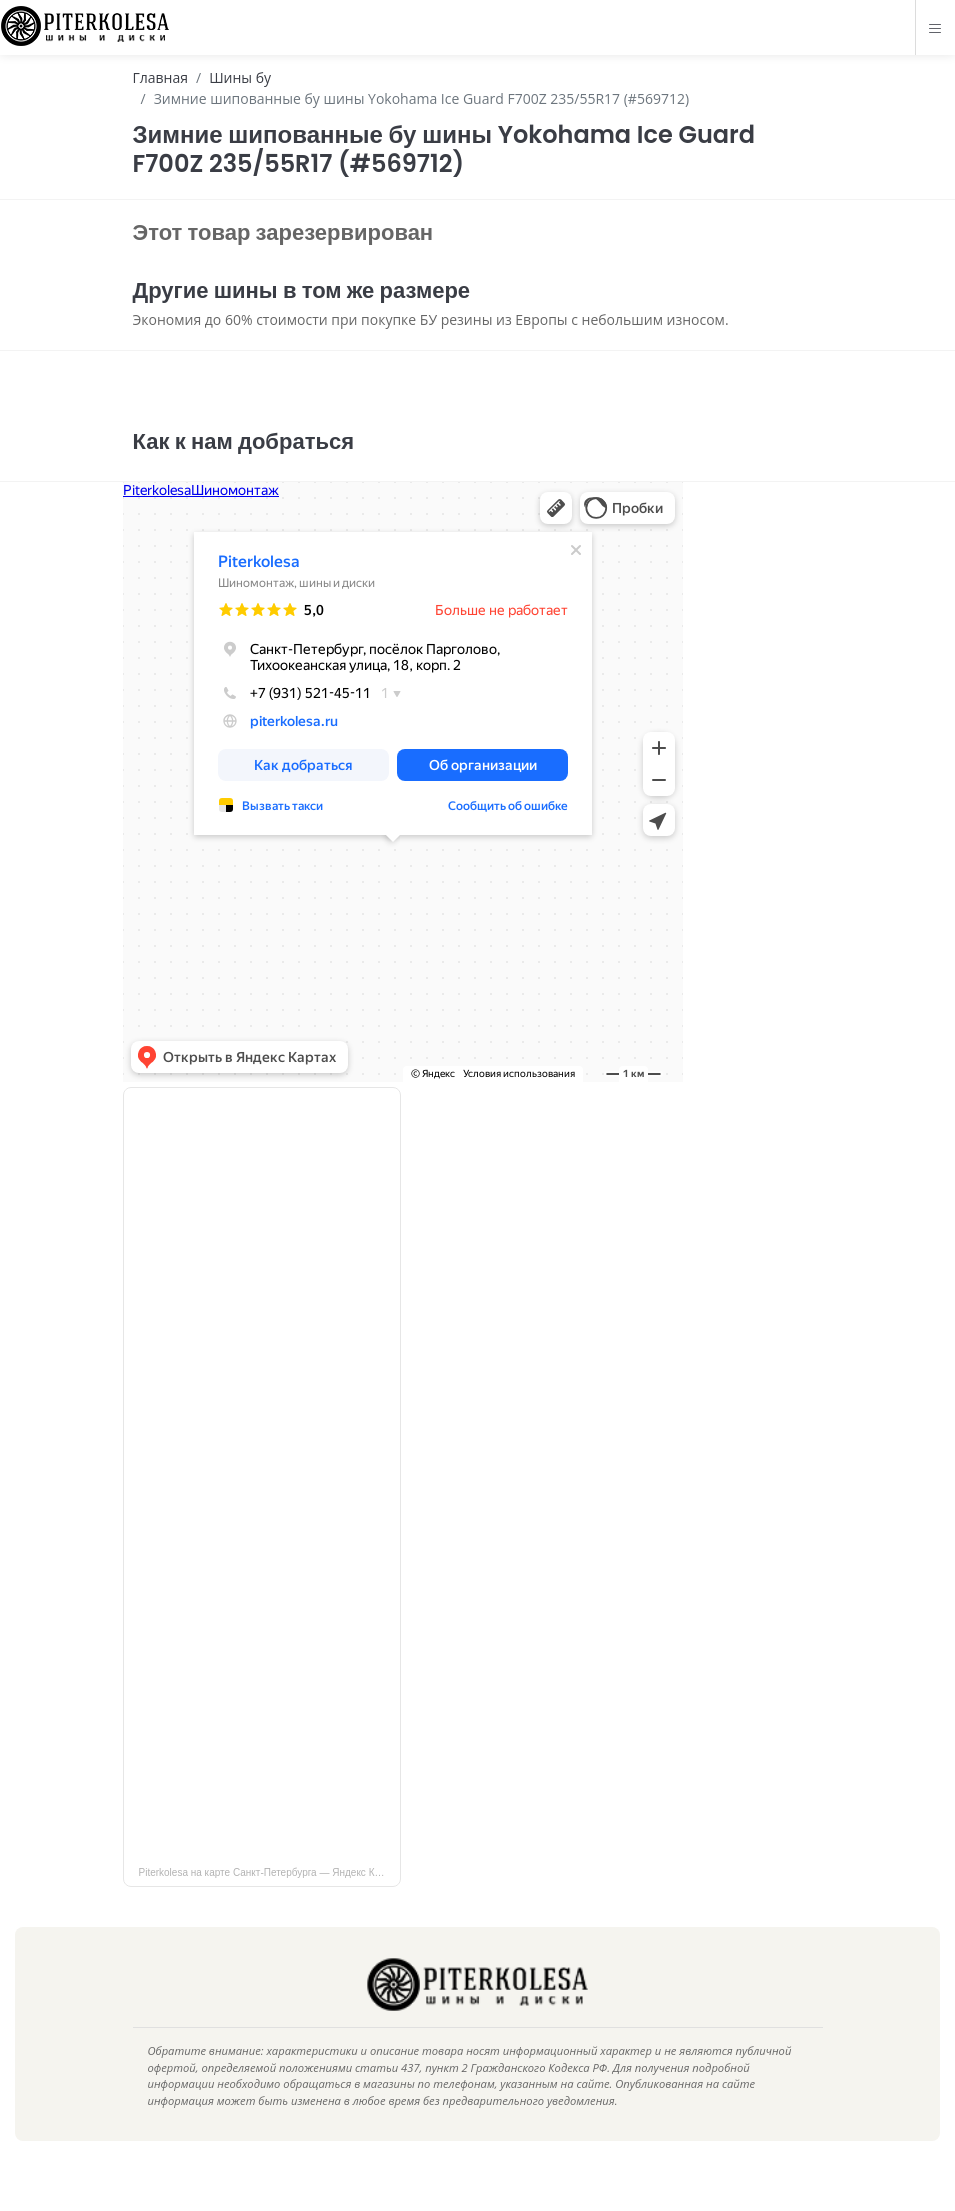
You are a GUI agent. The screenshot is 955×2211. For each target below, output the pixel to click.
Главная (161, 77)
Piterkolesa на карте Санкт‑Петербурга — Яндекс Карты (268, 1902)
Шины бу (240, 77)
